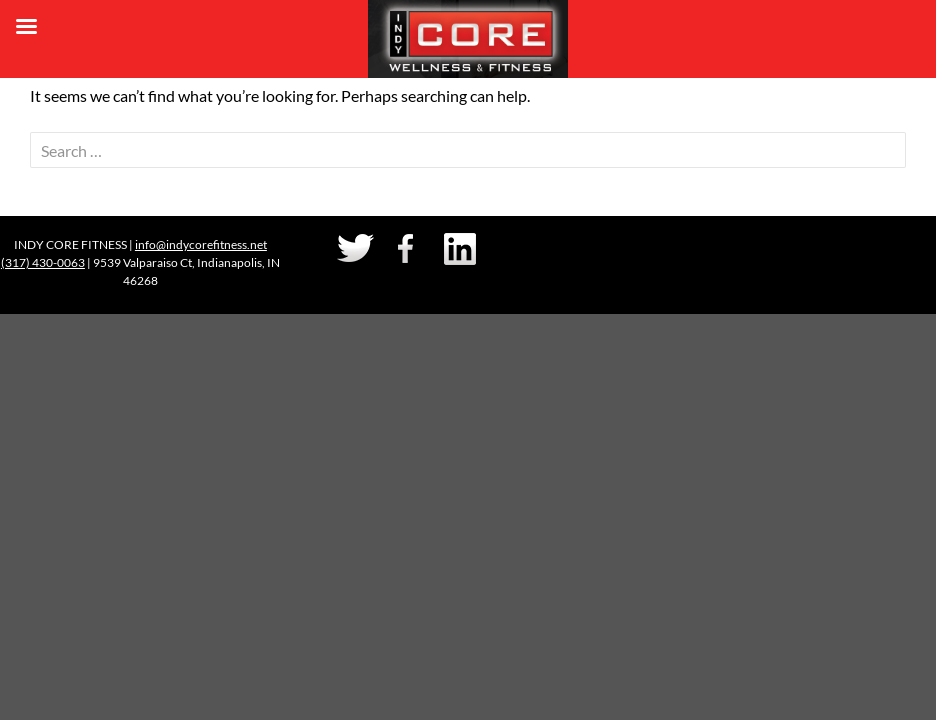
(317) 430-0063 (43, 262)
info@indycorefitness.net (201, 244)
